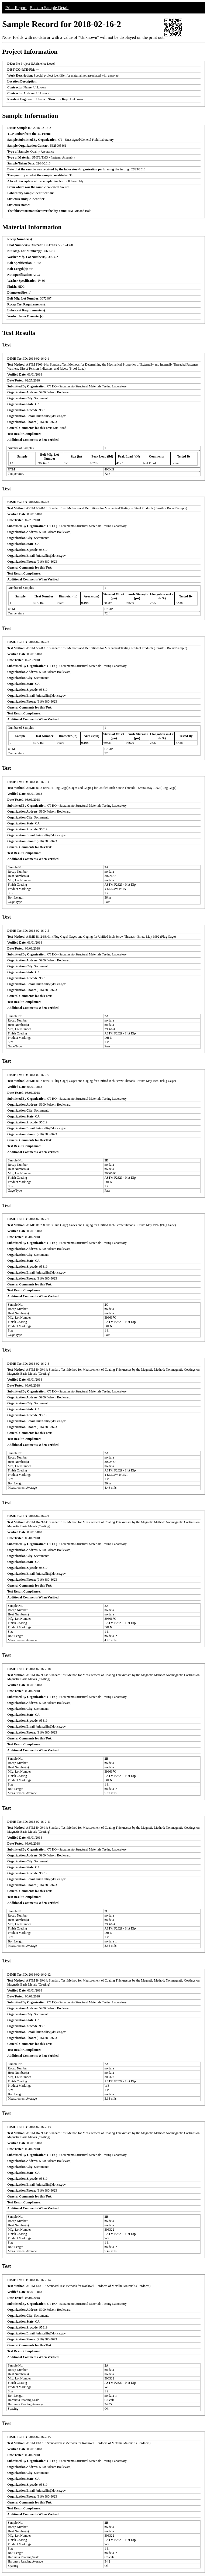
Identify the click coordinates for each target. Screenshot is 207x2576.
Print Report (16, 7)
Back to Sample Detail (49, 7)
